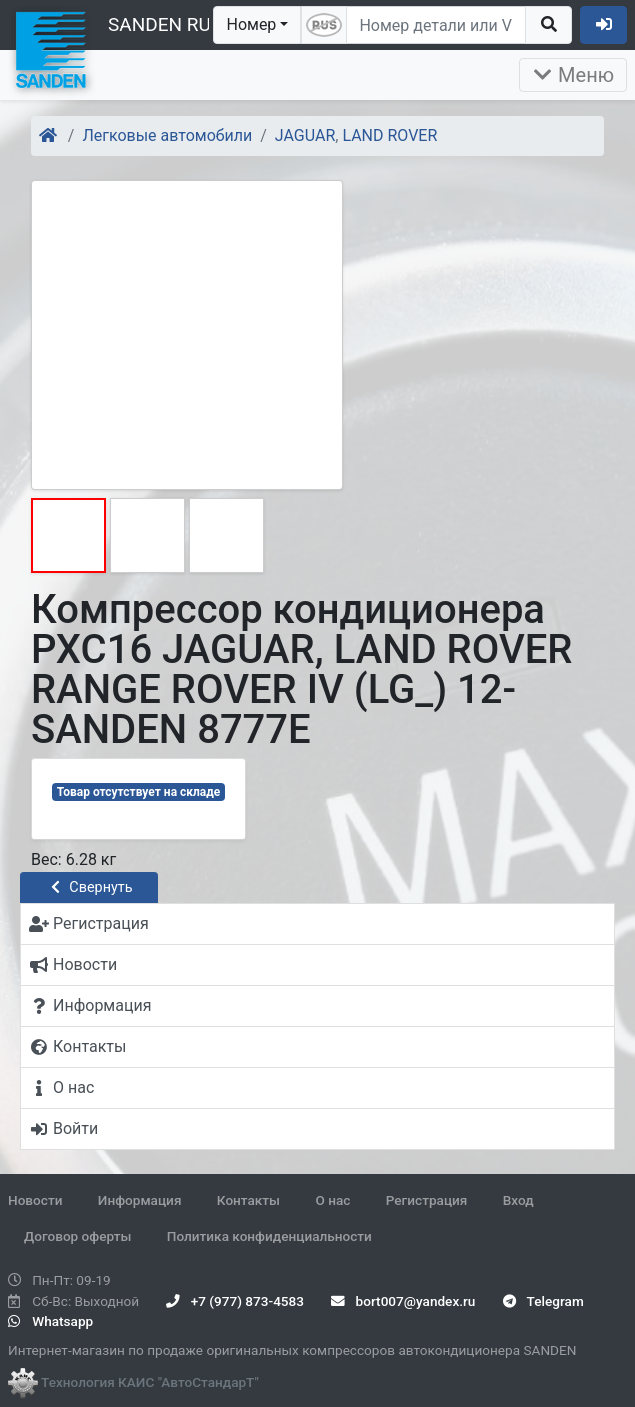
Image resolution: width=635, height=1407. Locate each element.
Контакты (248, 1200)
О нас (332, 1200)
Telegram (543, 1301)
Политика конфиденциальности (269, 1236)
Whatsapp (50, 1321)
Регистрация (427, 1200)
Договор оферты (77, 1236)
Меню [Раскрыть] (573, 75)
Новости (35, 1200)
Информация (140, 1200)
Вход (518, 1200)
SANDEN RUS (165, 24)
